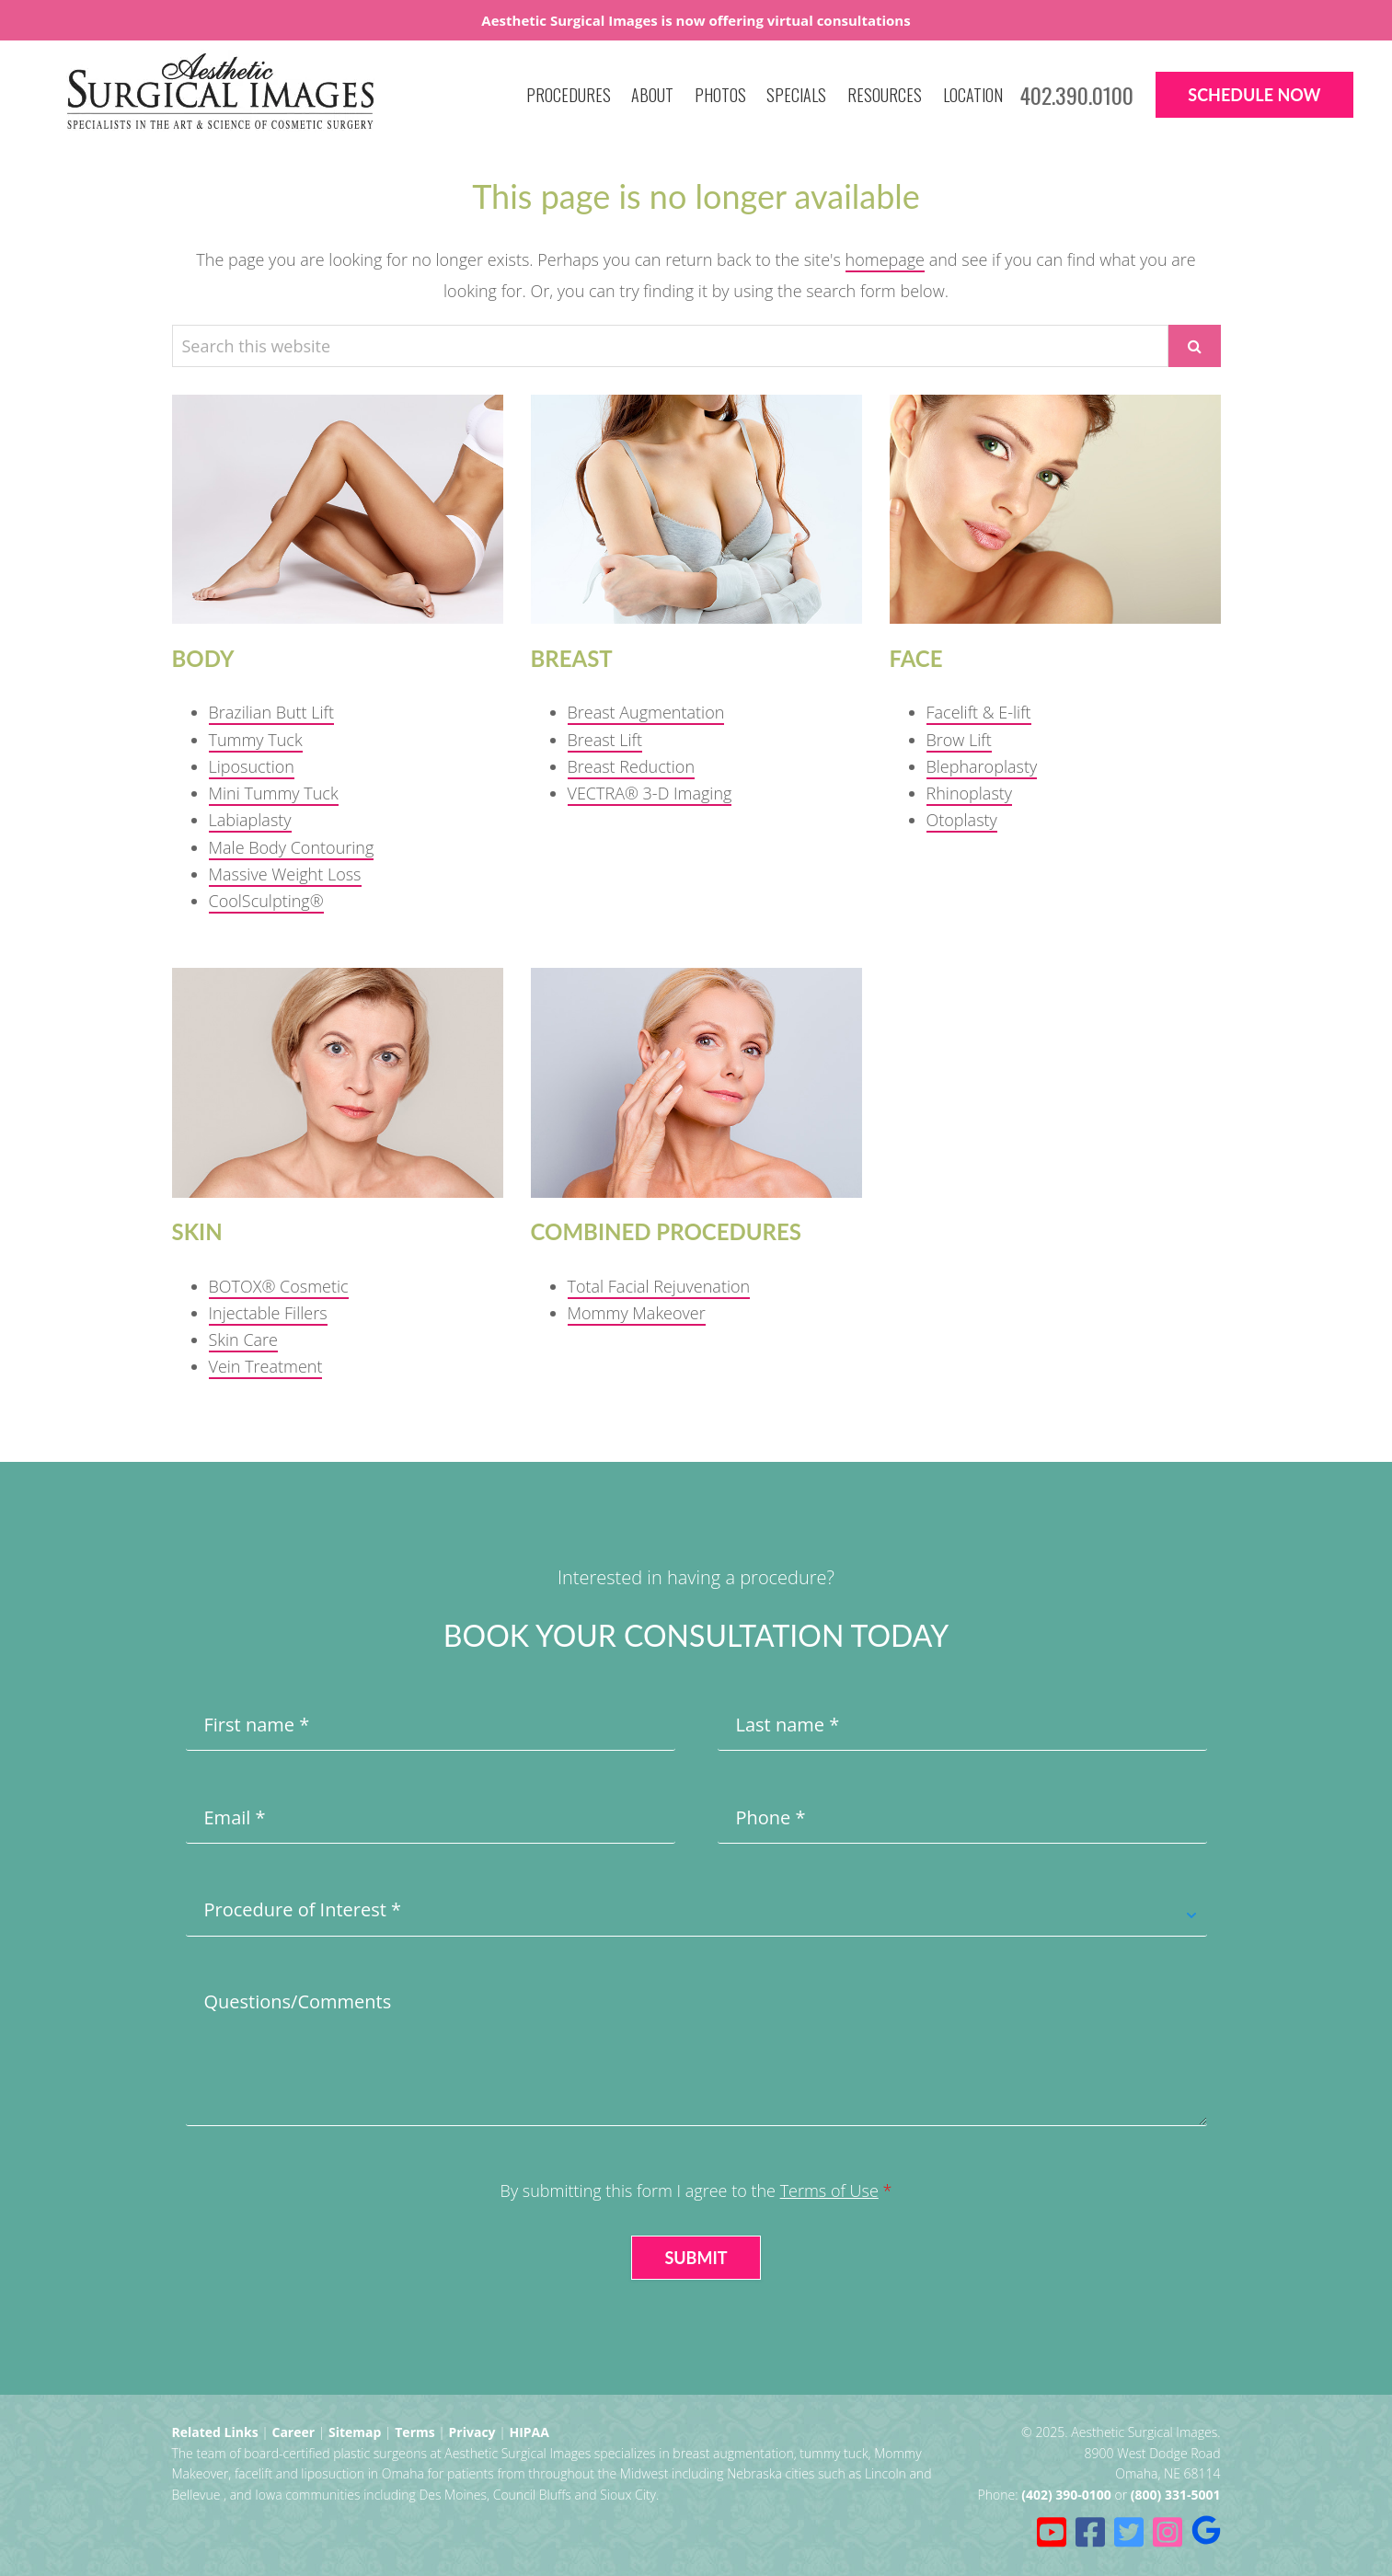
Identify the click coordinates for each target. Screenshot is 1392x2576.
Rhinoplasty (969, 793)
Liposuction (251, 766)
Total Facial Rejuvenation (659, 1286)
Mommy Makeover (637, 1313)
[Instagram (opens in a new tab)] (1167, 2532)
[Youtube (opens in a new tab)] (1051, 2532)
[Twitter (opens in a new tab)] (1129, 2532)
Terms (414, 2432)
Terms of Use (829, 2190)
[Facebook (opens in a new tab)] (1090, 2532)
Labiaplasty (250, 820)
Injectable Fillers (268, 1313)
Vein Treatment (266, 1366)
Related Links (215, 2432)
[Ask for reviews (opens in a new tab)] (1206, 2532)
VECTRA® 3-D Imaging (650, 793)
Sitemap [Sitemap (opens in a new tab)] (354, 2432)
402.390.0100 (1076, 94)
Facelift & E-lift (978, 712)
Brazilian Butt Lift (272, 712)
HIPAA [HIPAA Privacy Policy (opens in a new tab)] (528, 2432)
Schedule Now (1254, 95)
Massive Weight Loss (285, 874)
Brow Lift (959, 740)
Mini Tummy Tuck (274, 793)
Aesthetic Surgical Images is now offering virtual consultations (695, 20)
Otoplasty (961, 820)
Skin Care (244, 1339)
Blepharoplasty (982, 766)
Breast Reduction (632, 766)
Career (293, 2432)
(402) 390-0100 (1066, 2494)
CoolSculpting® (266, 901)
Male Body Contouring (291, 847)
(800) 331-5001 (1176, 2494)
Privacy (472, 2432)
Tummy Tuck (256, 740)
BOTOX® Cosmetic (279, 1286)
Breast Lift (605, 740)
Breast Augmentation (646, 712)
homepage (885, 259)
